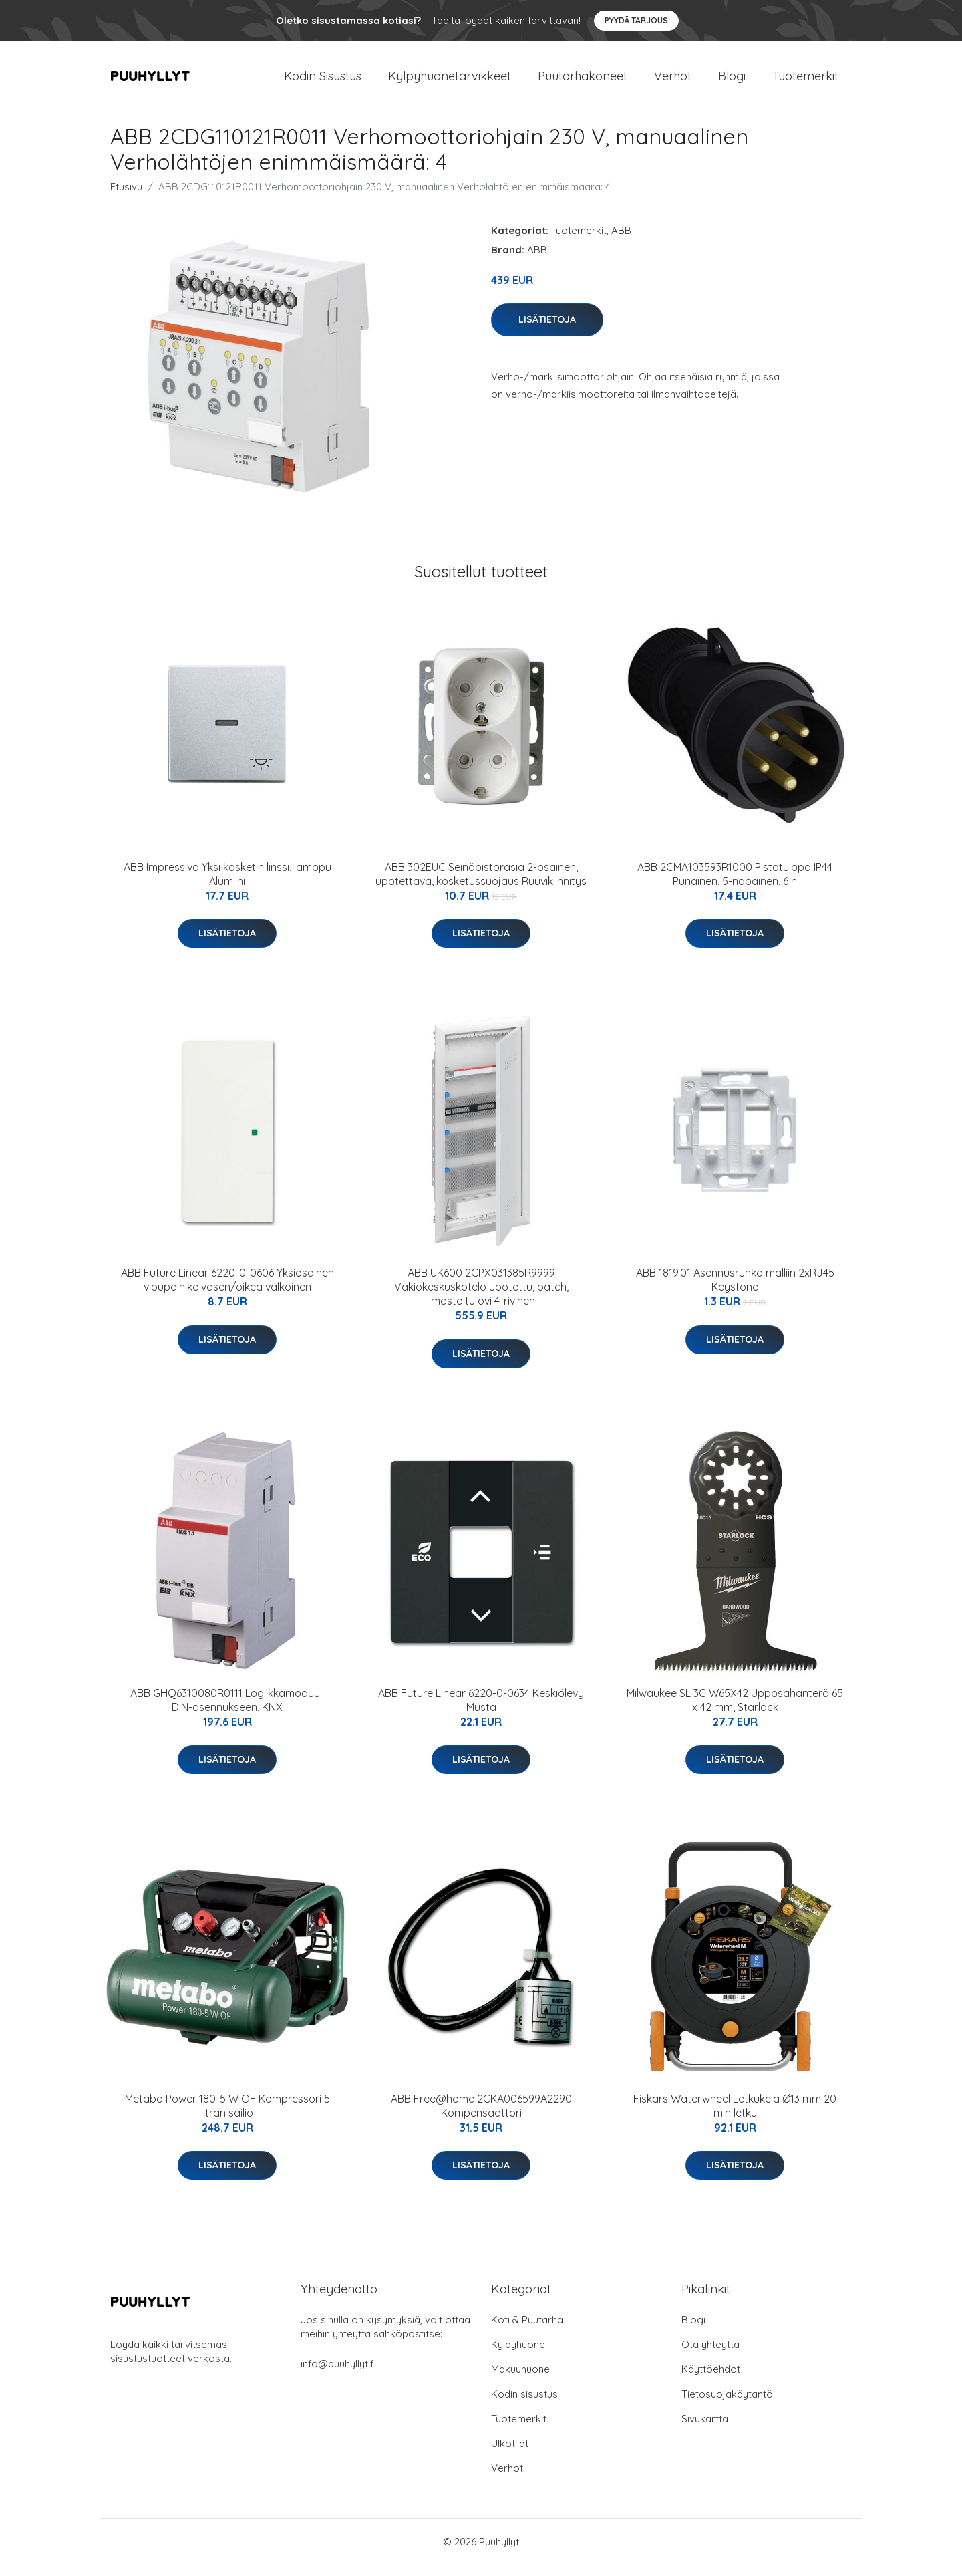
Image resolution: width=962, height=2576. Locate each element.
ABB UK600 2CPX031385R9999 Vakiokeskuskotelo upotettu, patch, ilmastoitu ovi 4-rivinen (481, 1298)
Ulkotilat (509, 2454)
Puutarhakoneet (582, 81)
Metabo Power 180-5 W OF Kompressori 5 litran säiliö (227, 2117)
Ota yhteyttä (710, 2355)
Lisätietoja (547, 331)
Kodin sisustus (524, 2405)
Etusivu (126, 198)
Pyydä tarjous (636, 20)
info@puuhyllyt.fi (338, 2375)
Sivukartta (704, 2430)
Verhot (672, 81)
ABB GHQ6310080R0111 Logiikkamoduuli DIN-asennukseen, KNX (227, 1711)
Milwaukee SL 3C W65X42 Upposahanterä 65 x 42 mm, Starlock (735, 1711)
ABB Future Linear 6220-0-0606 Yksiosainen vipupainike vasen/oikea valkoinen (227, 1291)
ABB (621, 241)
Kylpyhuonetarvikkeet (449, 81)
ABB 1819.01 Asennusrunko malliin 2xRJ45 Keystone (735, 1291)
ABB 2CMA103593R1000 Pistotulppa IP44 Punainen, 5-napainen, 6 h (734, 885)
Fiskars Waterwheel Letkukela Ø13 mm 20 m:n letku (734, 2117)
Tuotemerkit (805, 81)
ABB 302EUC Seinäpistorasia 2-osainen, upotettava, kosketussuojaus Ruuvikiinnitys (481, 885)
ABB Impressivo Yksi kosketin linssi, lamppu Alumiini (227, 885)
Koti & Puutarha (527, 2331)
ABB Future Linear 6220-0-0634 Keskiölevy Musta (481, 1711)
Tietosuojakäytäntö (727, 2405)
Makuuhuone (520, 2380)
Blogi (732, 81)
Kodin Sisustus (322, 81)
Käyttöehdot (710, 2380)
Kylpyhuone (518, 2355)
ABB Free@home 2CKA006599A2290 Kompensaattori (481, 2117)
